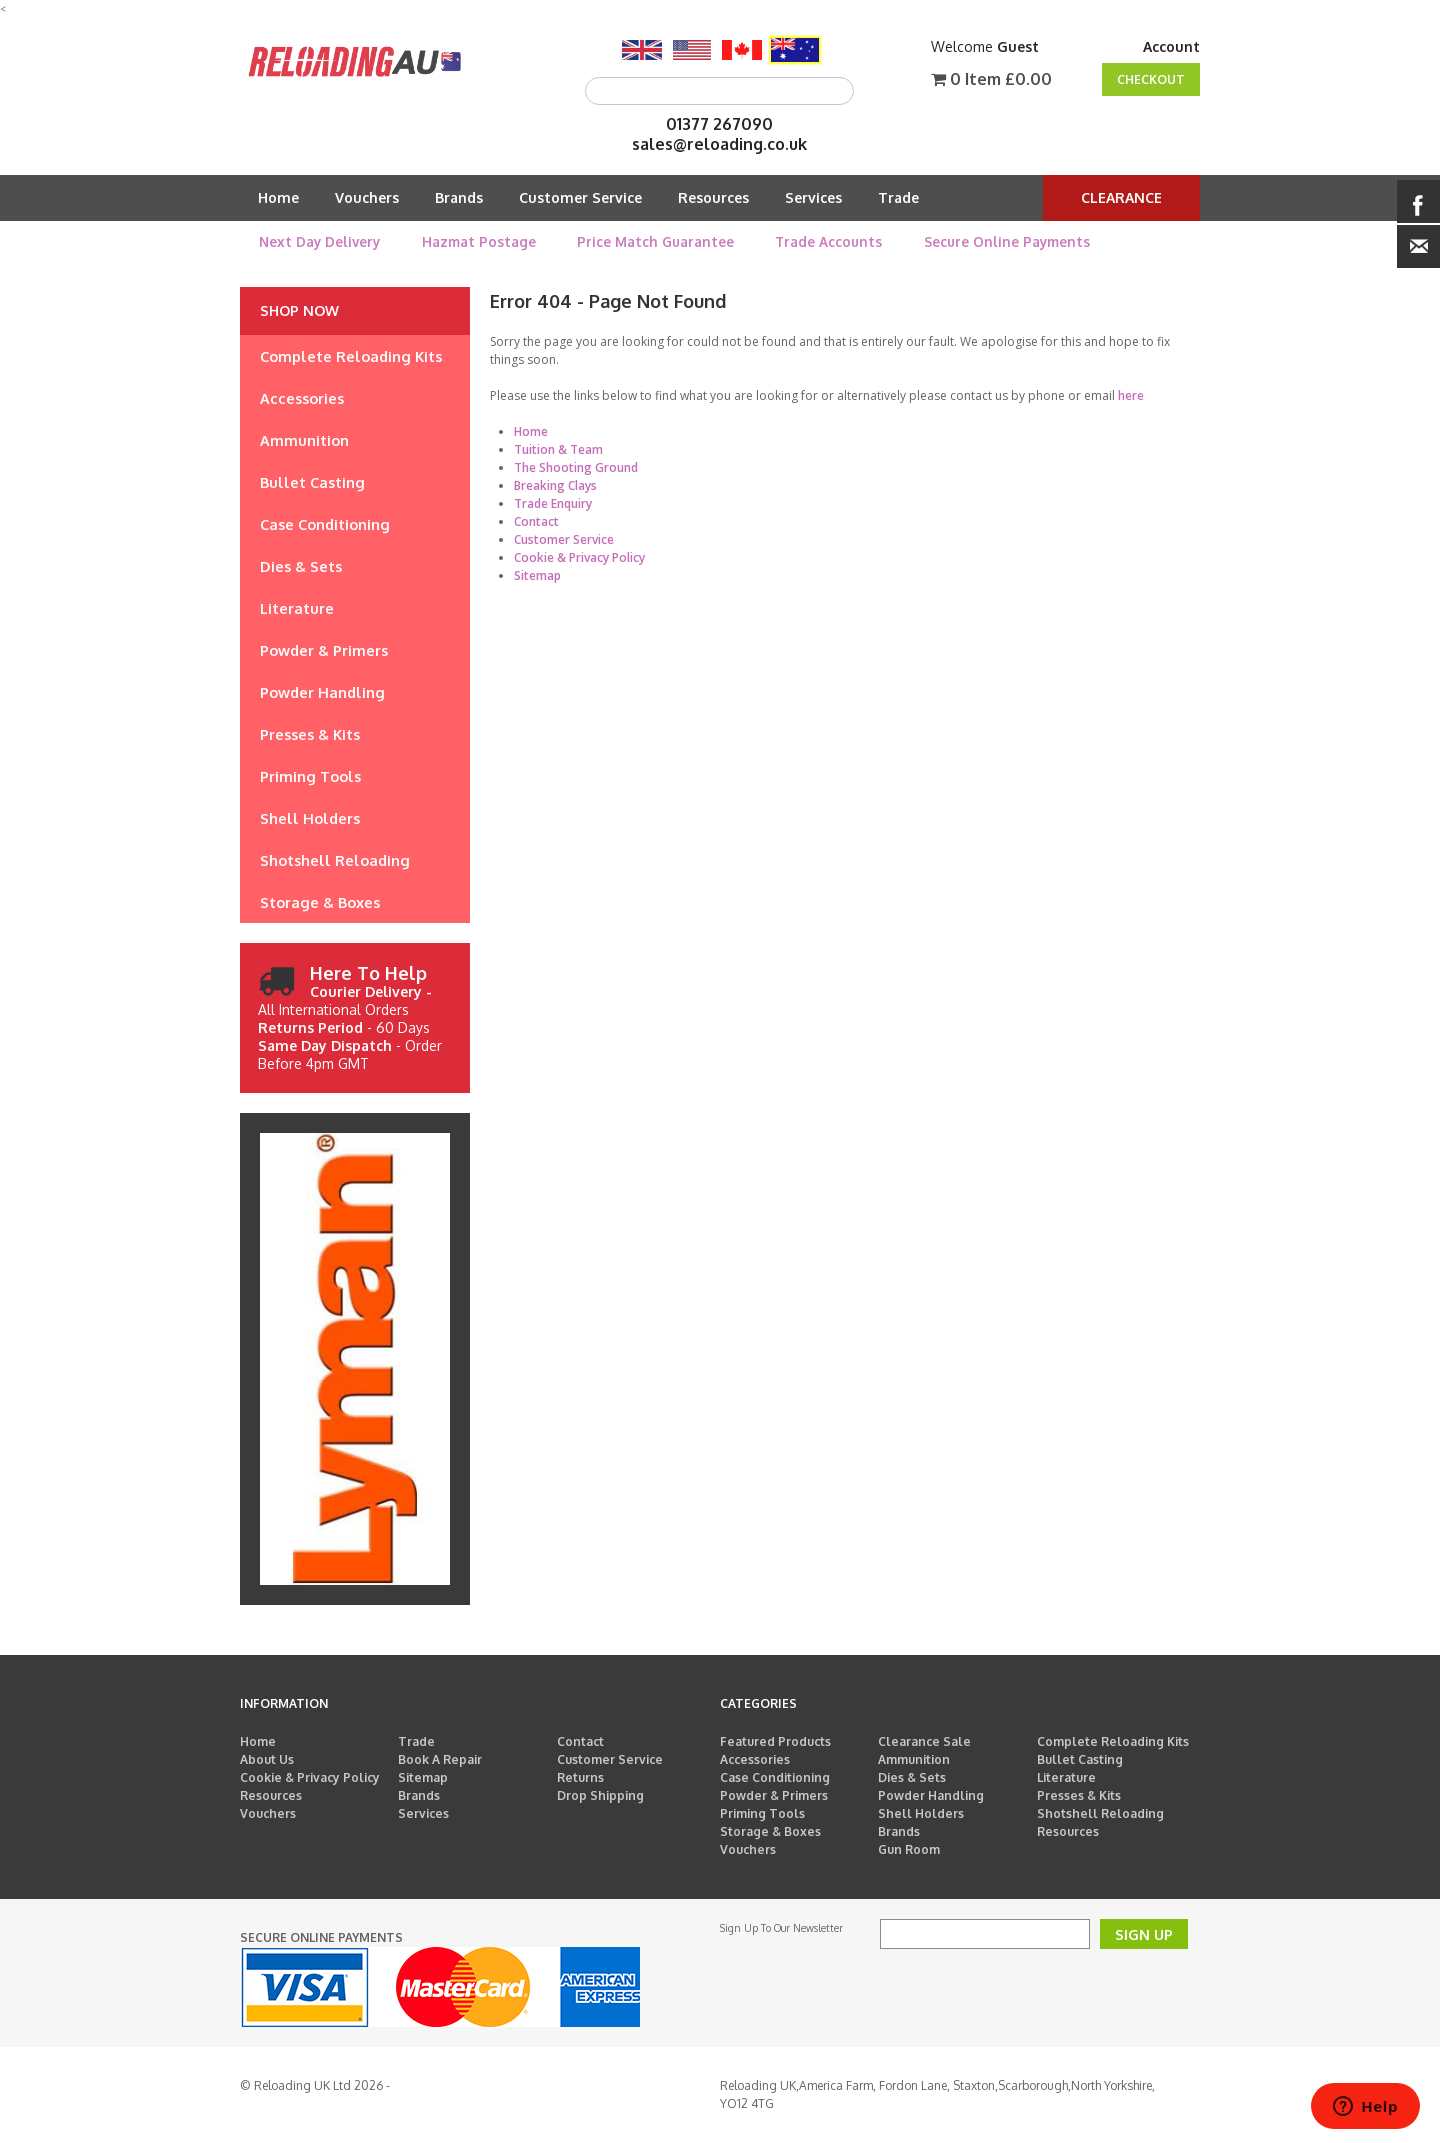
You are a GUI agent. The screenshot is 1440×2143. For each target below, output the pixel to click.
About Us (267, 1759)
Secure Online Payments (1007, 241)
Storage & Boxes (770, 1831)
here (1131, 395)
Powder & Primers (774, 1795)
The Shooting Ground (576, 467)
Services (813, 197)
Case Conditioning (775, 1777)
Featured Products (775, 1741)
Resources (713, 197)
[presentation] (1032, 1988)
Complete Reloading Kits (1113, 1741)
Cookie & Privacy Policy (579, 557)
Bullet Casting (1080, 1759)
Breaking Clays (555, 485)
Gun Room (909, 1849)
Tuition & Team (558, 449)
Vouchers (367, 197)
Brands (459, 197)
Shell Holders (921, 1813)
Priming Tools (762, 1813)
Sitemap (537, 575)
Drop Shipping (600, 1795)
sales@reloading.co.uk (719, 144)
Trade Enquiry (553, 503)
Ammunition (914, 1759)
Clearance (1121, 197)
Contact (536, 521)
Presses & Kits (1079, 1795)
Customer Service (580, 197)
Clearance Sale (924, 1741)
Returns (580, 1777)
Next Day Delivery (319, 241)
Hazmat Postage (479, 241)
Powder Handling (931, 1795)
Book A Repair (440, 1759)
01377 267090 (719, 124)
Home (278, 197)
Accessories (755, 1759)
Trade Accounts (828, 241)
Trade (898, 197)
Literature (1066, 1777)
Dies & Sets (912, 1777)
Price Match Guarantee (655, 241)
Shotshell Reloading (1100, 1813)
